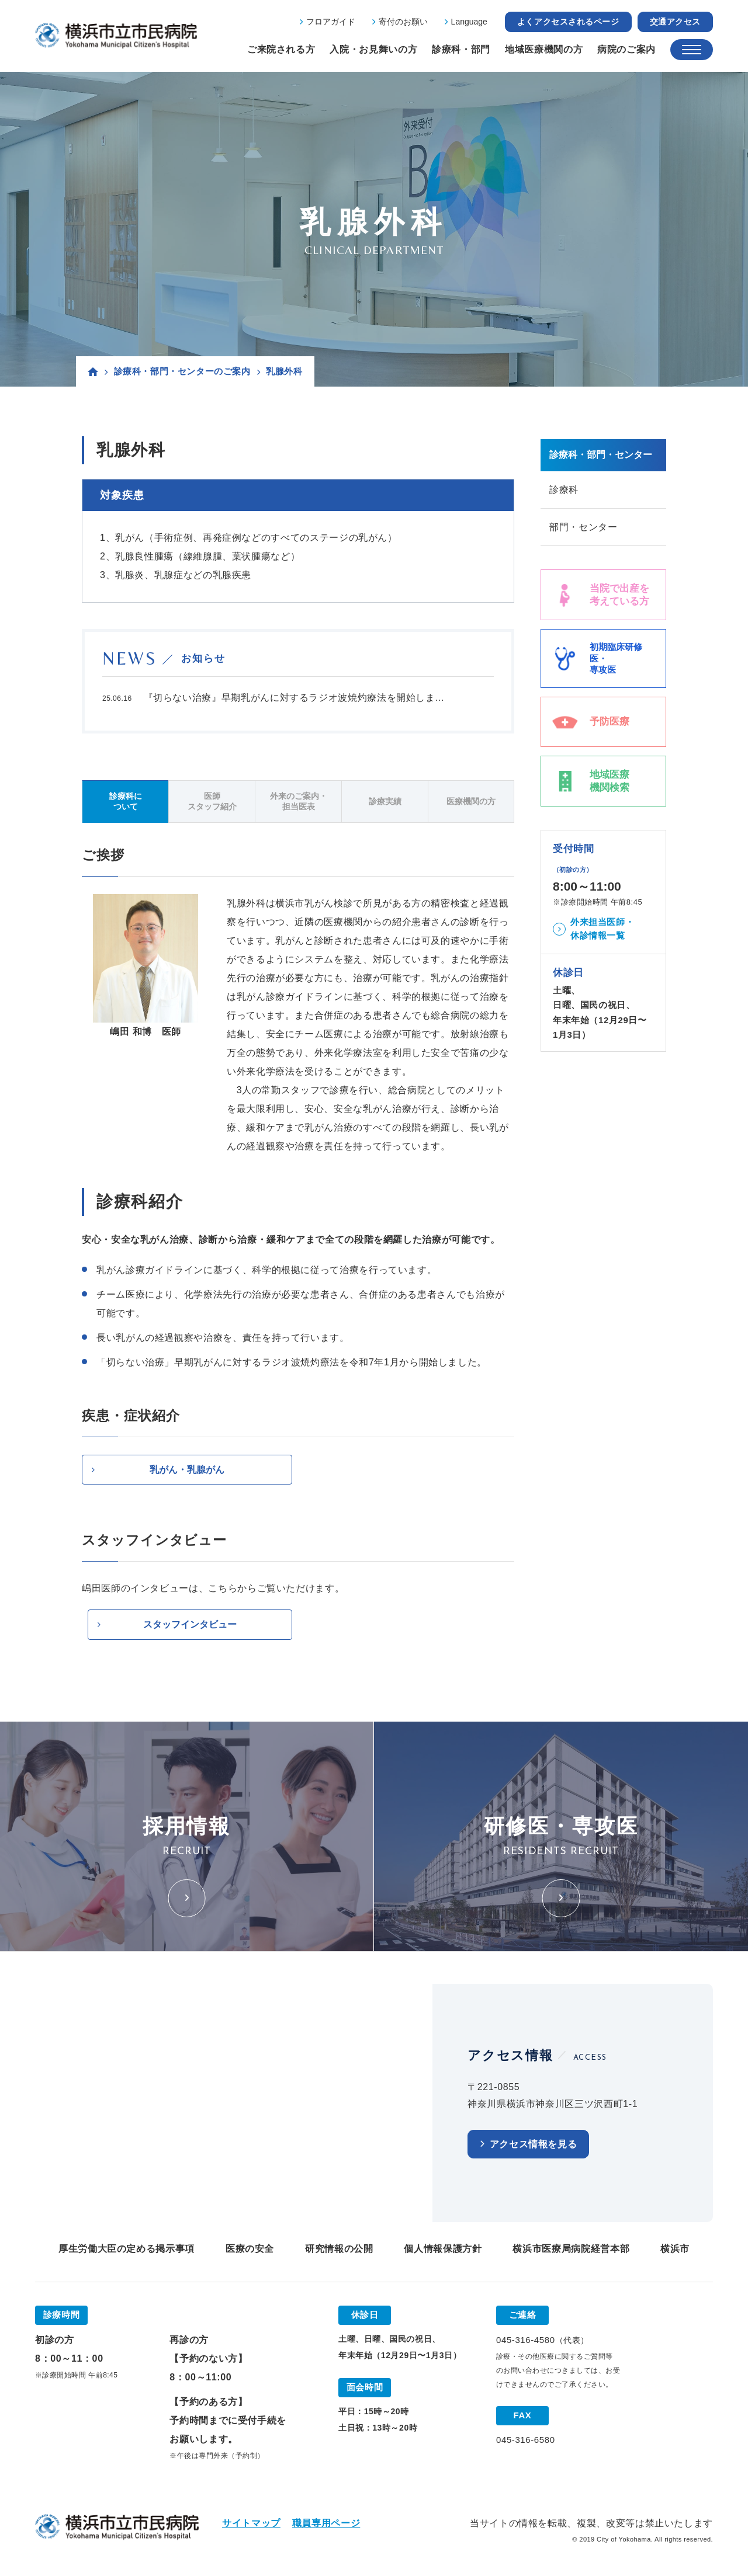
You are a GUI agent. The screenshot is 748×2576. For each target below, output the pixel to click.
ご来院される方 (281, 49)
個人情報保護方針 (443, 2249)
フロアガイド (330, 21)
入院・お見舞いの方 (373, 49)
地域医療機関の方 (544, 49)
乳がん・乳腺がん (187, 1470)
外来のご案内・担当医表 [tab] (298, 801)
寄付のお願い (403, 21)
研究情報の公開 (339, 2249)
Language (469, 21)
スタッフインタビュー (190, 1625)
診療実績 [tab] (385, 801)
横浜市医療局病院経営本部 (570, 2249)
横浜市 (675, 2249)
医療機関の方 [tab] (471, 801)
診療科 (564, 490)
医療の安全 (250, 2249)
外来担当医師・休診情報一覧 (602, 929)
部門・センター (583, 528)
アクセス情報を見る (533, 2145)
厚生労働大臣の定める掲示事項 (126, 2249)
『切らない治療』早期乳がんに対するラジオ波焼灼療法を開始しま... (294, 698)
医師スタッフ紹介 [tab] (212, 801)
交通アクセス (675, 21)
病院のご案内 (626, 49)
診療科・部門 (461, 49)
